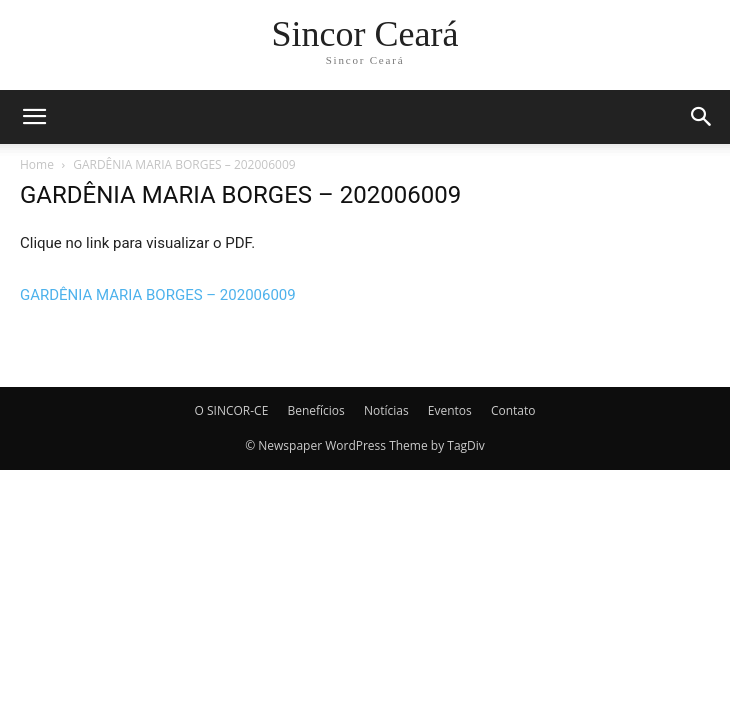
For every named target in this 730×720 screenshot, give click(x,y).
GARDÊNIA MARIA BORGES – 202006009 (158, 295)
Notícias (386, 410)
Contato (513, 410)
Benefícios (315, 410)
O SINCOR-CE (232, 410)
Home (37, 164)
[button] (34, 117)
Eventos (450, 410)
